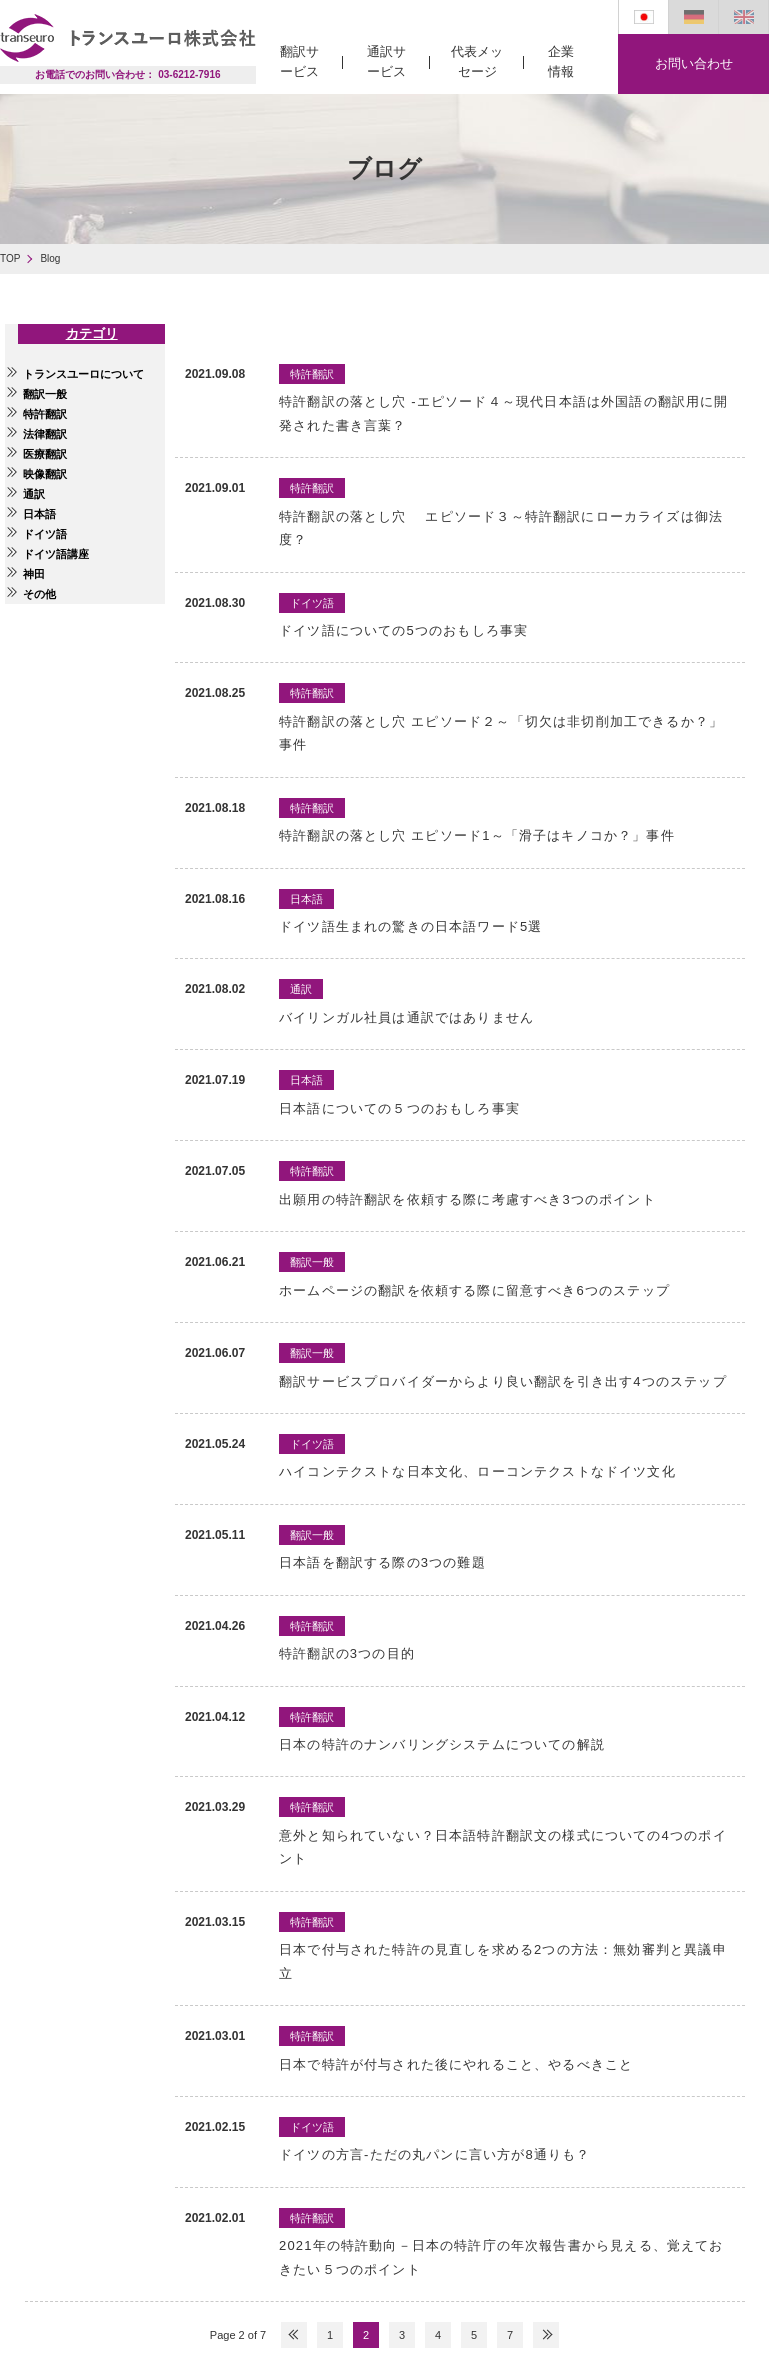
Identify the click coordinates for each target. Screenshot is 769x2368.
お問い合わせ (694, 63)
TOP (10, 258)
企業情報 (561, 61)
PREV (294, 2335)
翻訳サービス (299, 61)
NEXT (546, 2335)
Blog (50, 258)
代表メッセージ (477, 61)
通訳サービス (386, 61)
